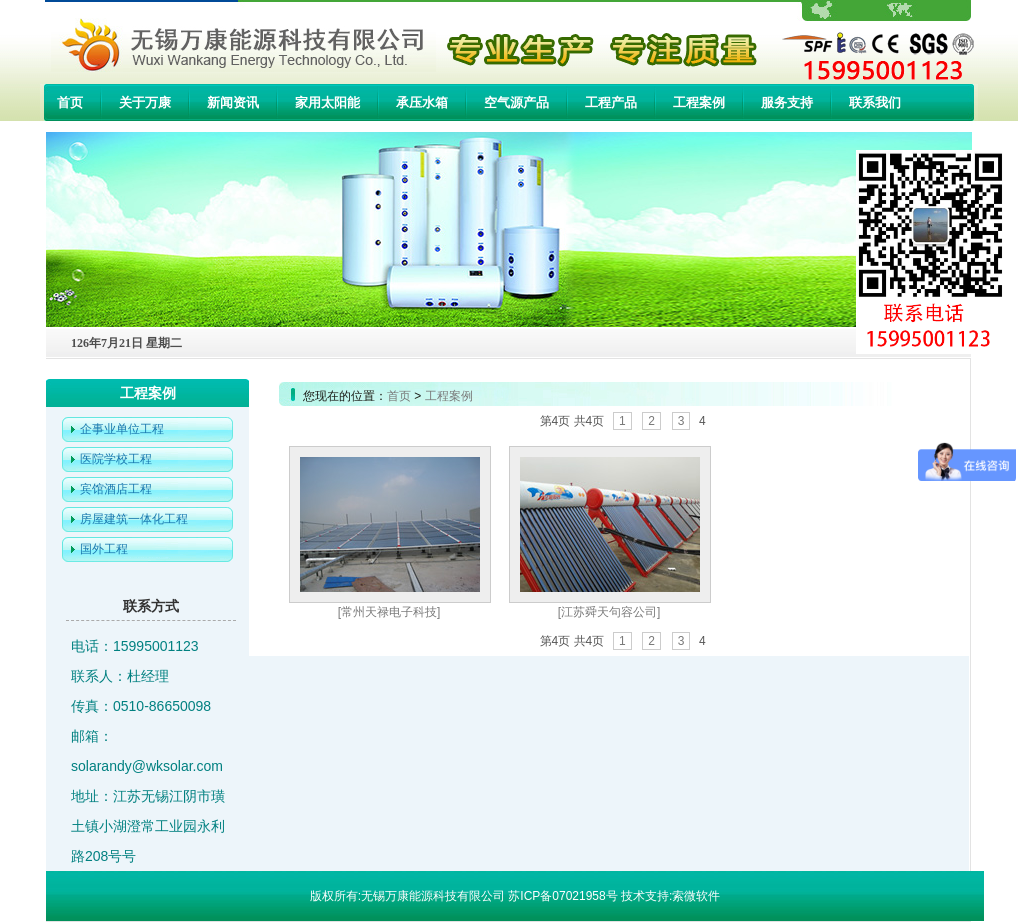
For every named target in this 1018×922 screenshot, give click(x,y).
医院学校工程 (116, 459)
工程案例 (699, 102)
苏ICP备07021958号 (562, 896)
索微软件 (696, 896)
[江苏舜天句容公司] (609, 612)
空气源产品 (516, 102)
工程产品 (611, 102)
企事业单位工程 (122, 429)
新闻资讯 (233, 102)
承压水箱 (422, 102)
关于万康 (145, 102)
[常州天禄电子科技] (389, 612)
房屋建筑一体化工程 (134, 519)
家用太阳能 (327, 102)
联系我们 (875, 102)
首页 (70, 102)
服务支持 (787, 102)
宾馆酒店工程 (116, 489)
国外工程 (104, 549)
